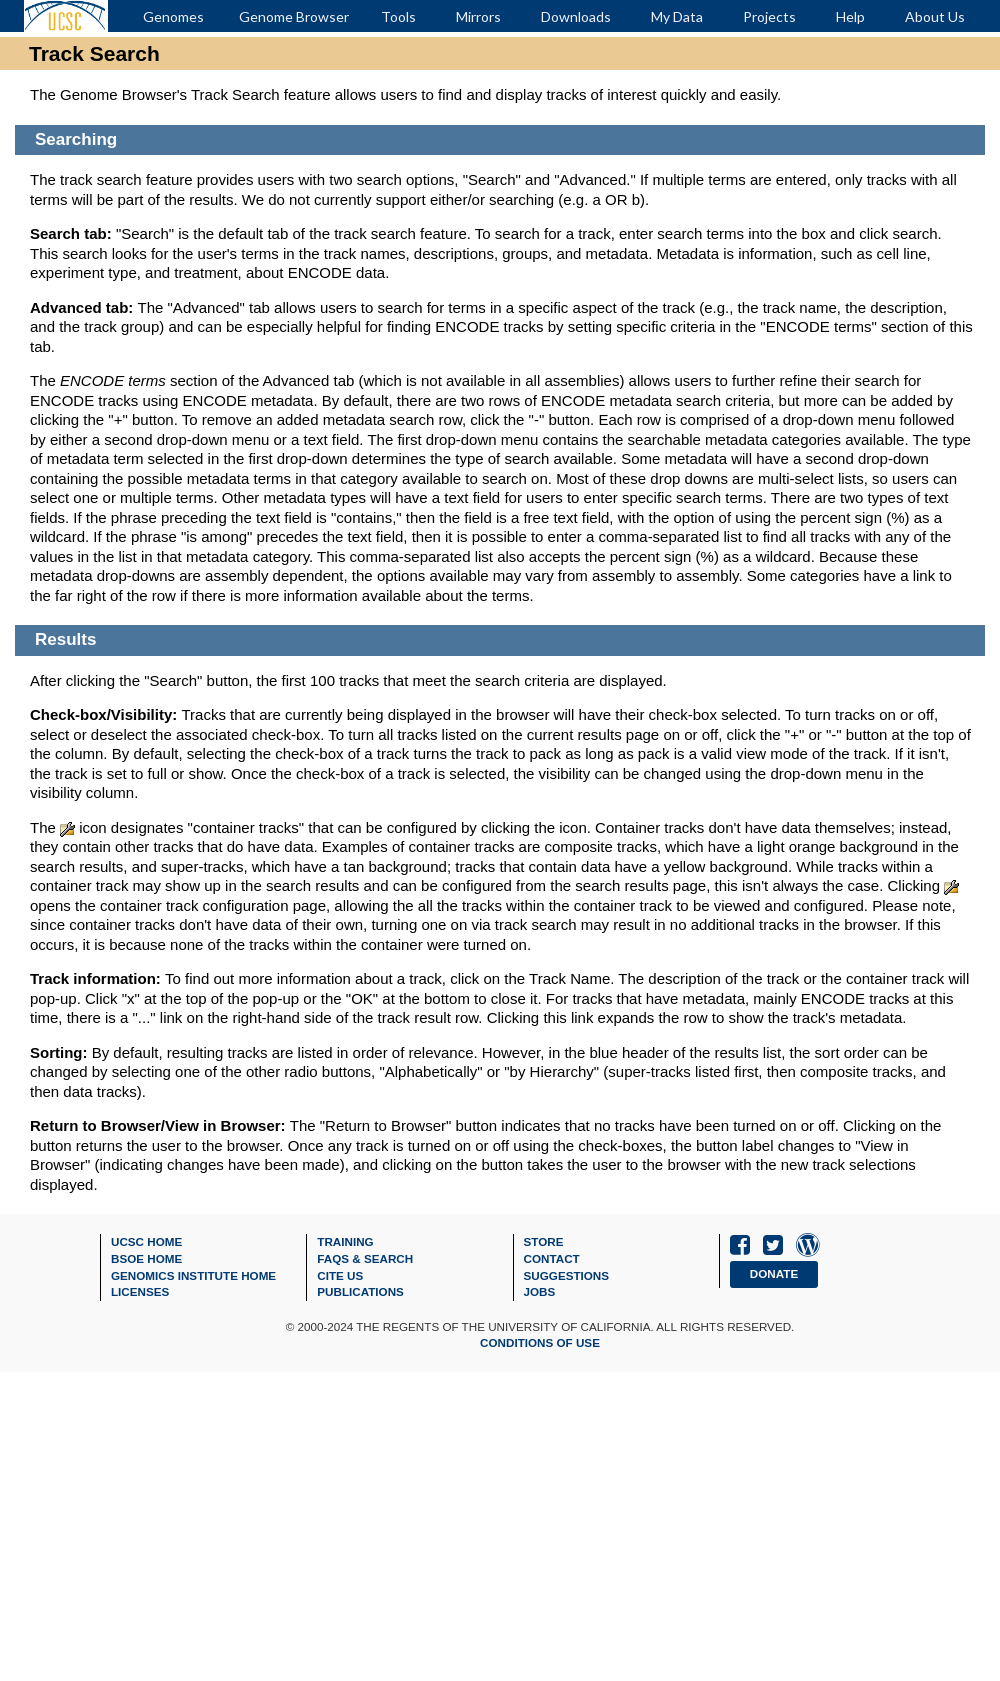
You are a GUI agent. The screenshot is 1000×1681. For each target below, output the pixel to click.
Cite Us (340, 1275)
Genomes (173, 16)
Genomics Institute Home (193, 1275)
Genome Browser (294, 16)
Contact (552, 1258)
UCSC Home (146, 1241)
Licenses (140, 1291)
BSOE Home (146, 1258)
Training (345, 1241)
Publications (360, 1291)
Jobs (540, 1291)
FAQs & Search (365, 1258)
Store (544, 1241)
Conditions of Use (540, 1342)
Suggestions (567, 1275)
